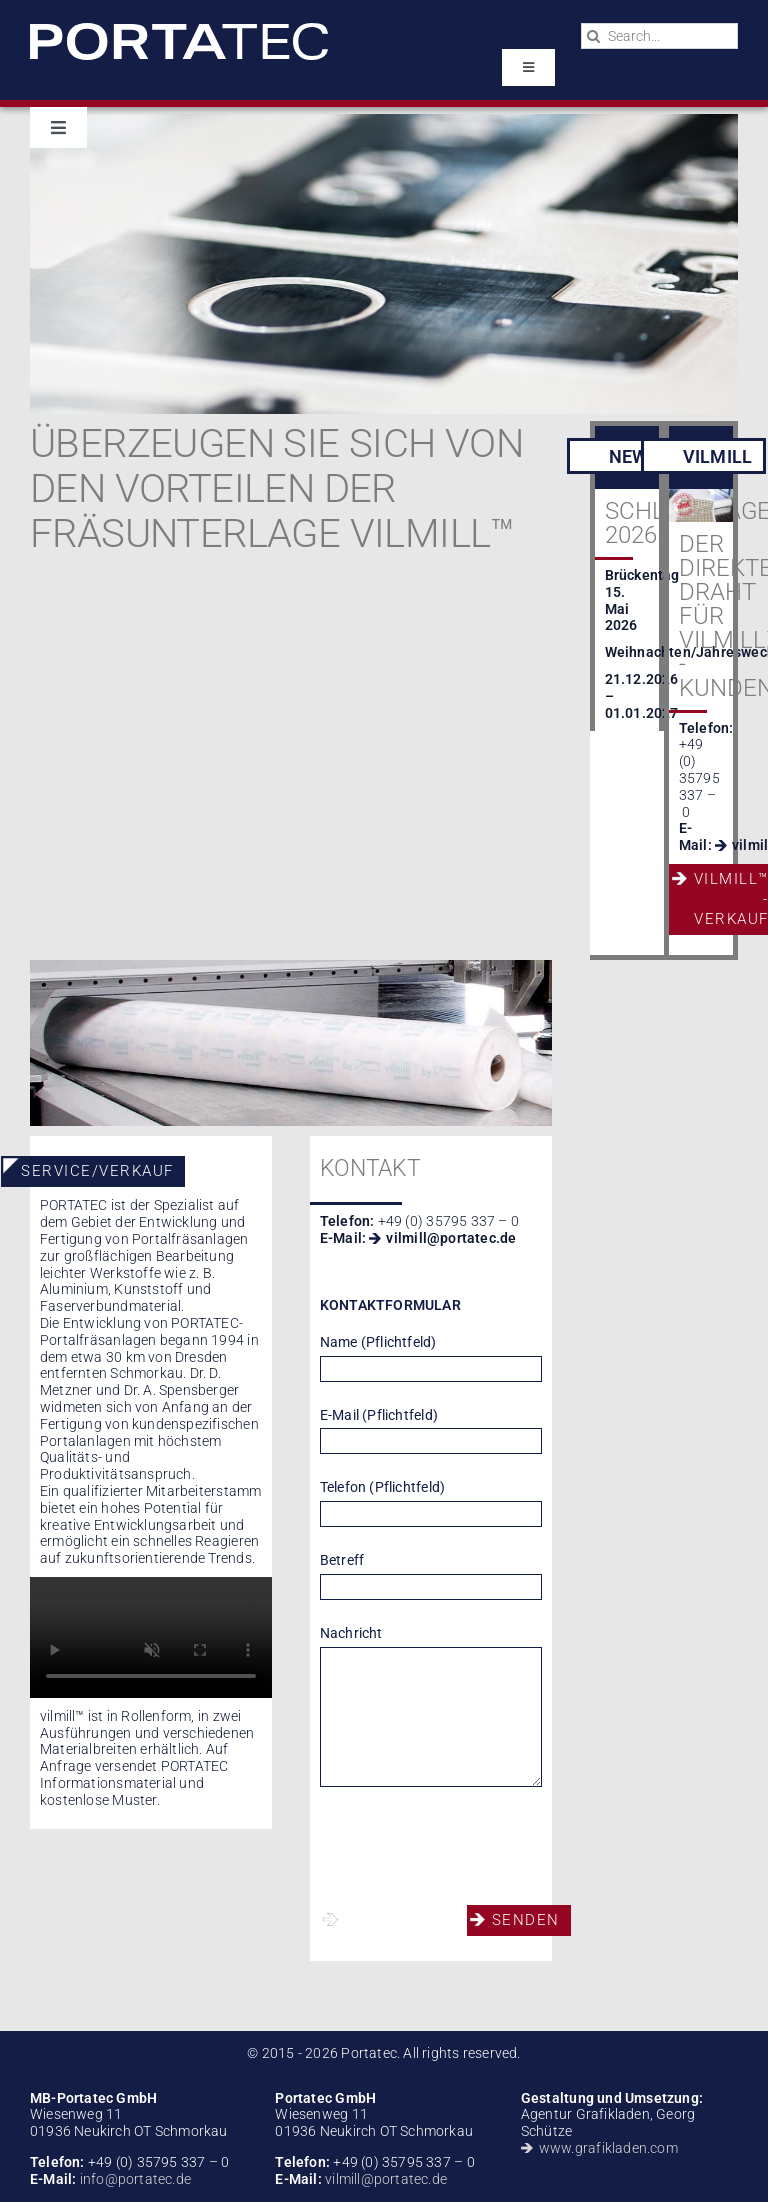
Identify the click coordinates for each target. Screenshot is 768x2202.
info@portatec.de (133, 2179)
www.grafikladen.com (608, 2148)
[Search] (594, 36)
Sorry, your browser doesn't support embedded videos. (151, 1637)
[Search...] (659, 36)
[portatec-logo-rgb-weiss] (179, 30)
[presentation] (472, 1846)
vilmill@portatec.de (451, 1238)
